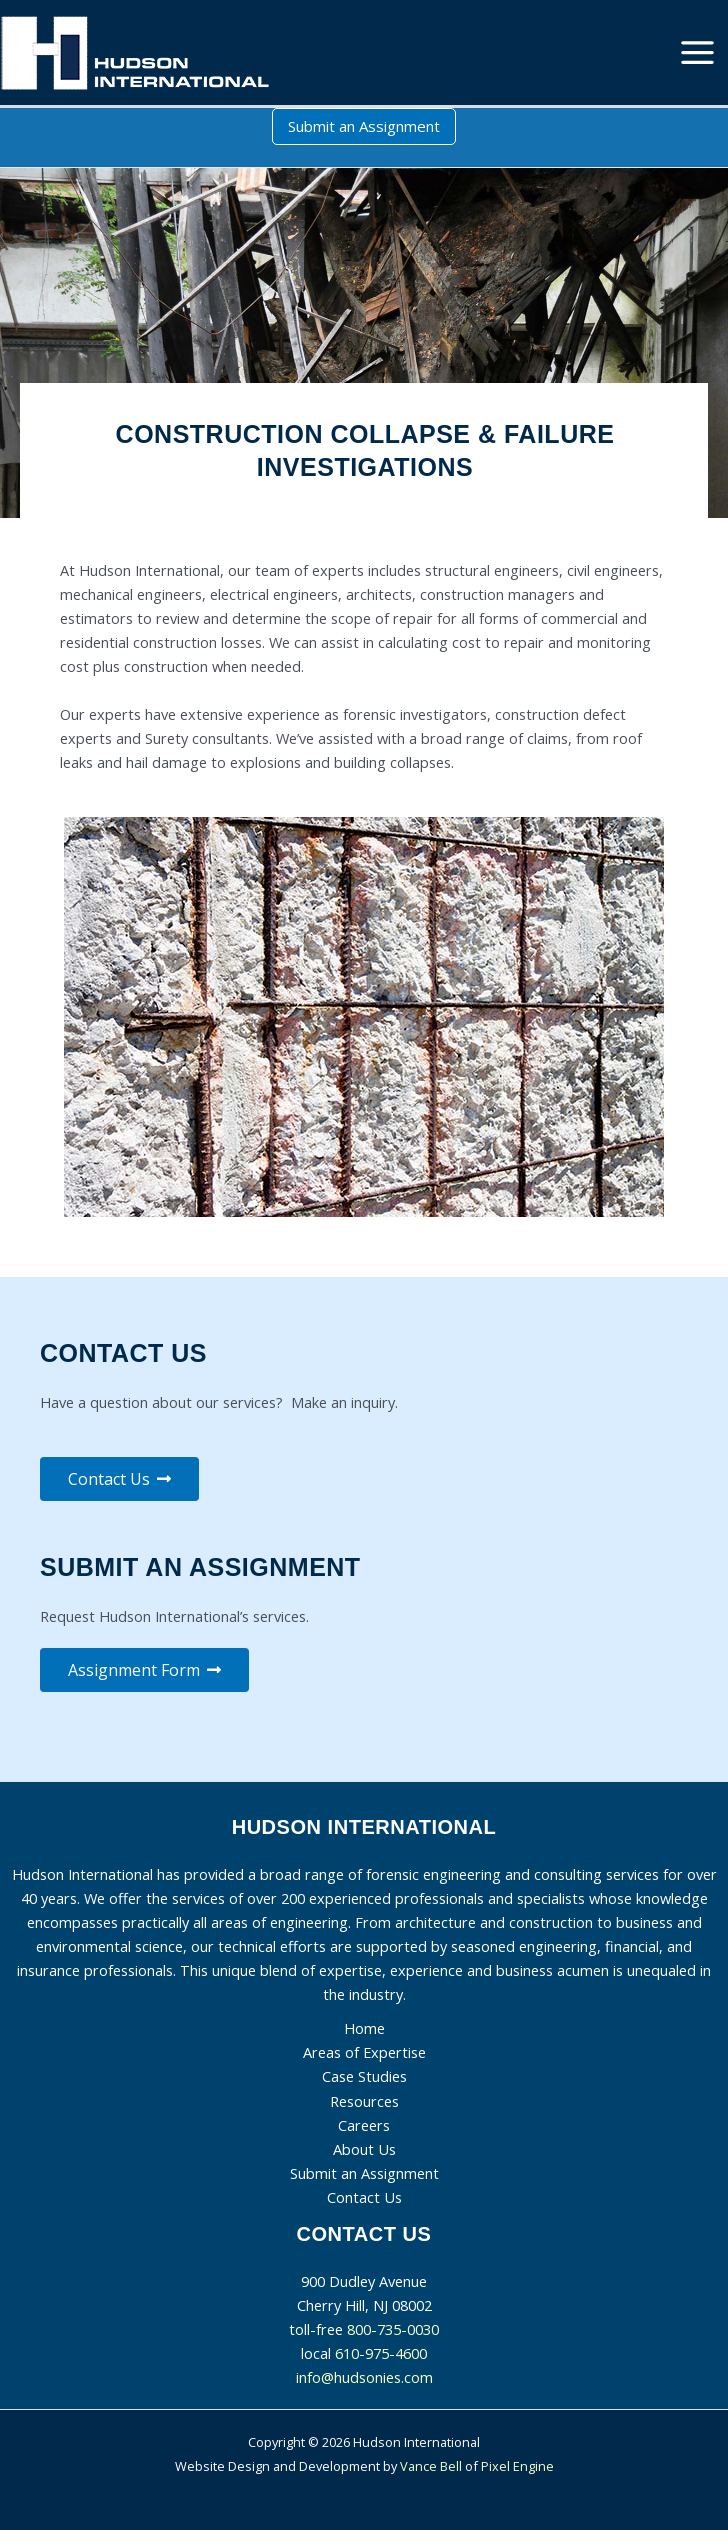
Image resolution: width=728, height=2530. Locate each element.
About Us (364, 2149)
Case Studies (364, 2076)
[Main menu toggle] (697, 52)
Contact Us (364, 2197)
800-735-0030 (393, 2329)
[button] (364, 126)
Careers (364, 2125)
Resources (364, 2101)
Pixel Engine (517, 2466)
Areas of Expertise (364, 2052)
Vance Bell (431, 2466)
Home (364, 2028)
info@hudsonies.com (364, 2377)
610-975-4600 (381, 2353)
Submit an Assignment (364, 2173)
